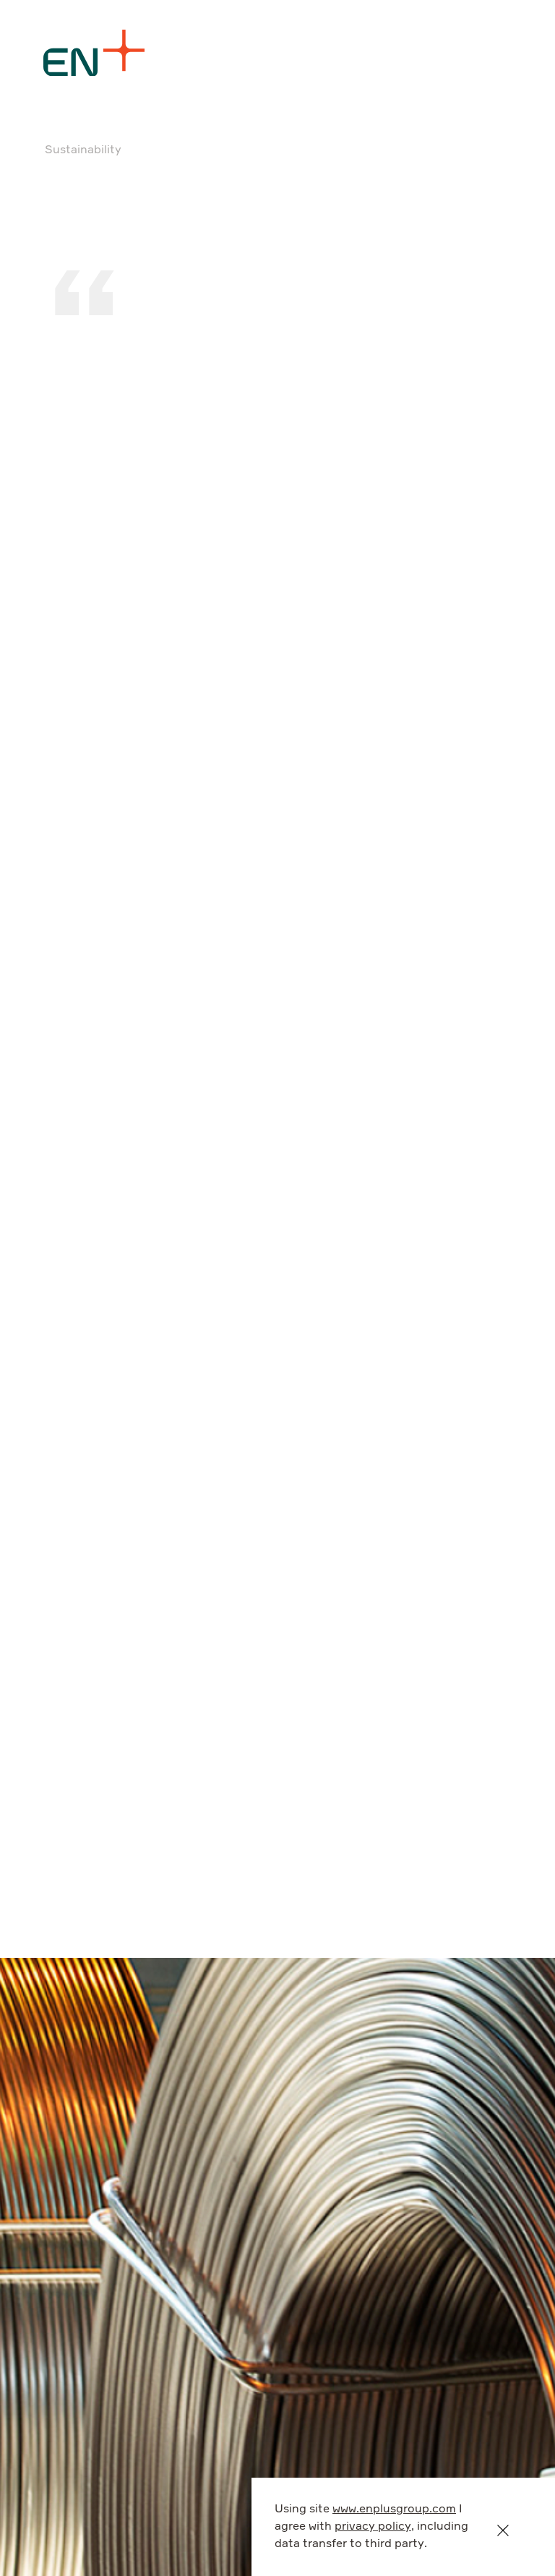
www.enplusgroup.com (394, 2509)
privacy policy (373, 2527)
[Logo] (94, 53)
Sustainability (83, 150)
